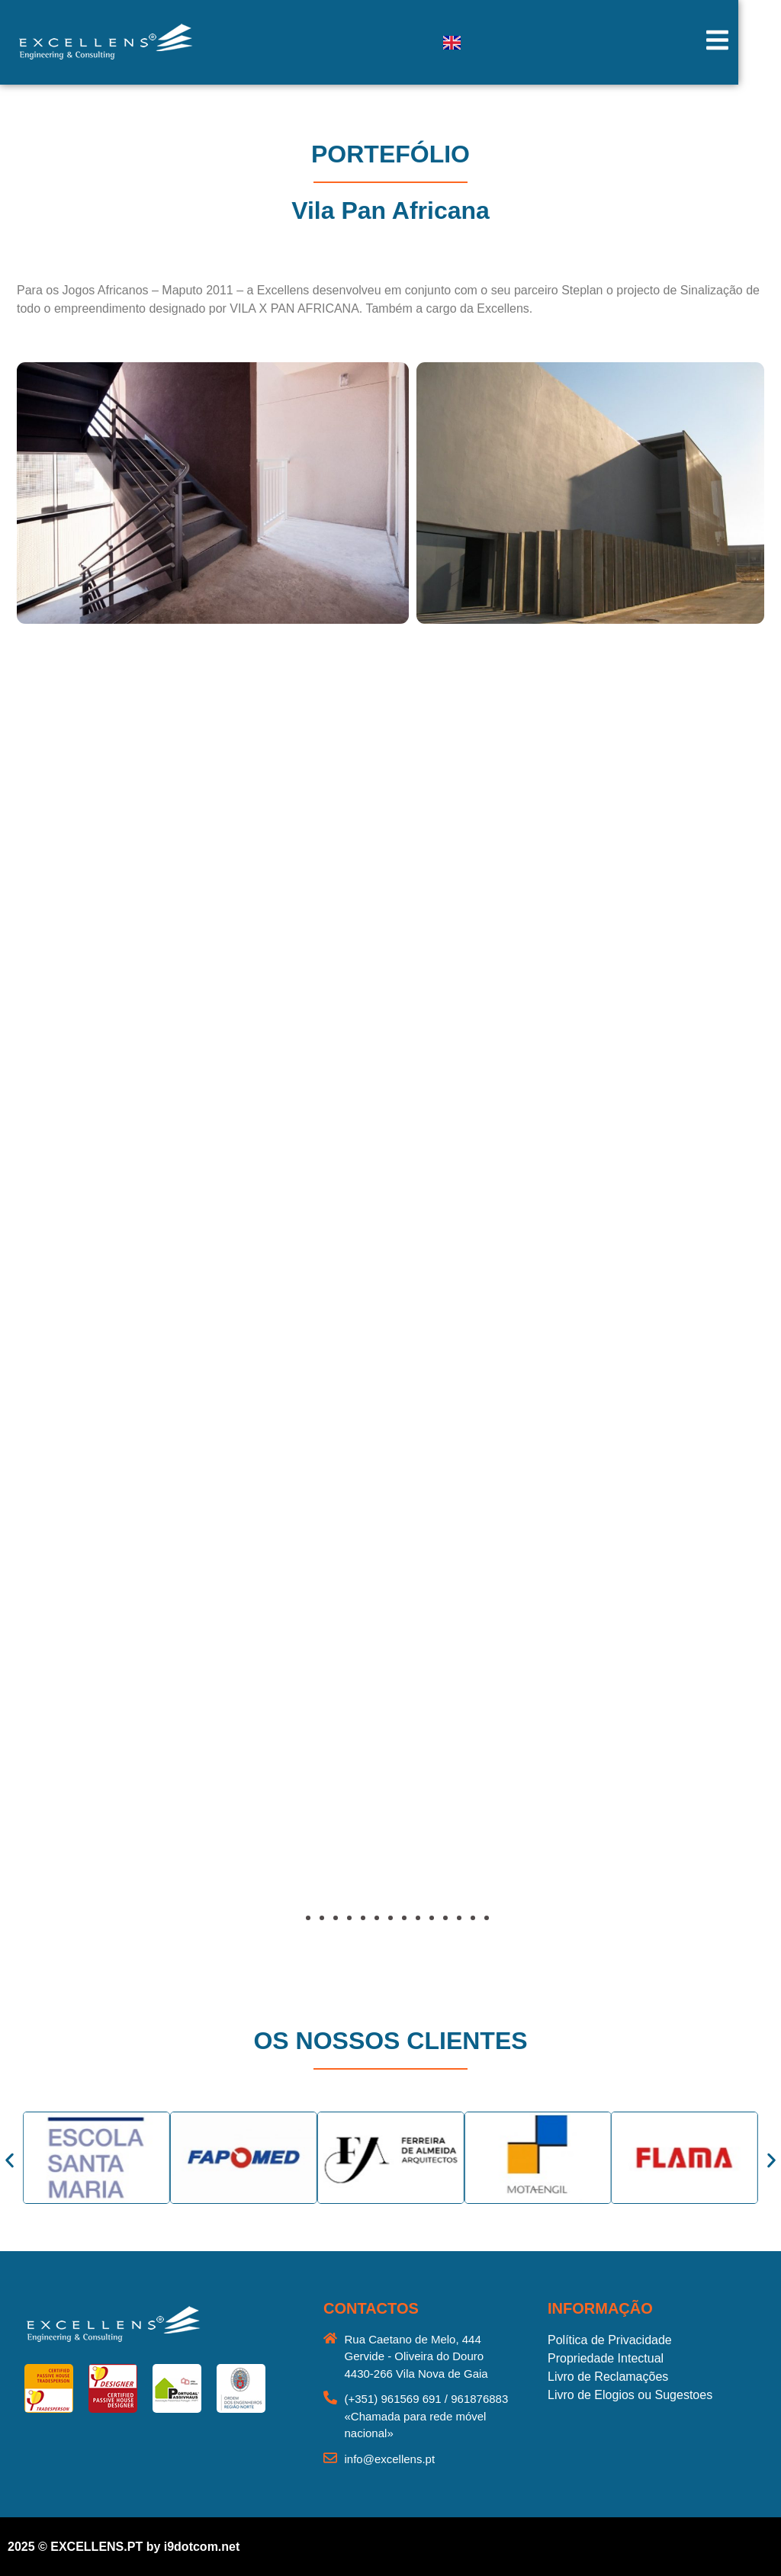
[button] (57, 1797)
